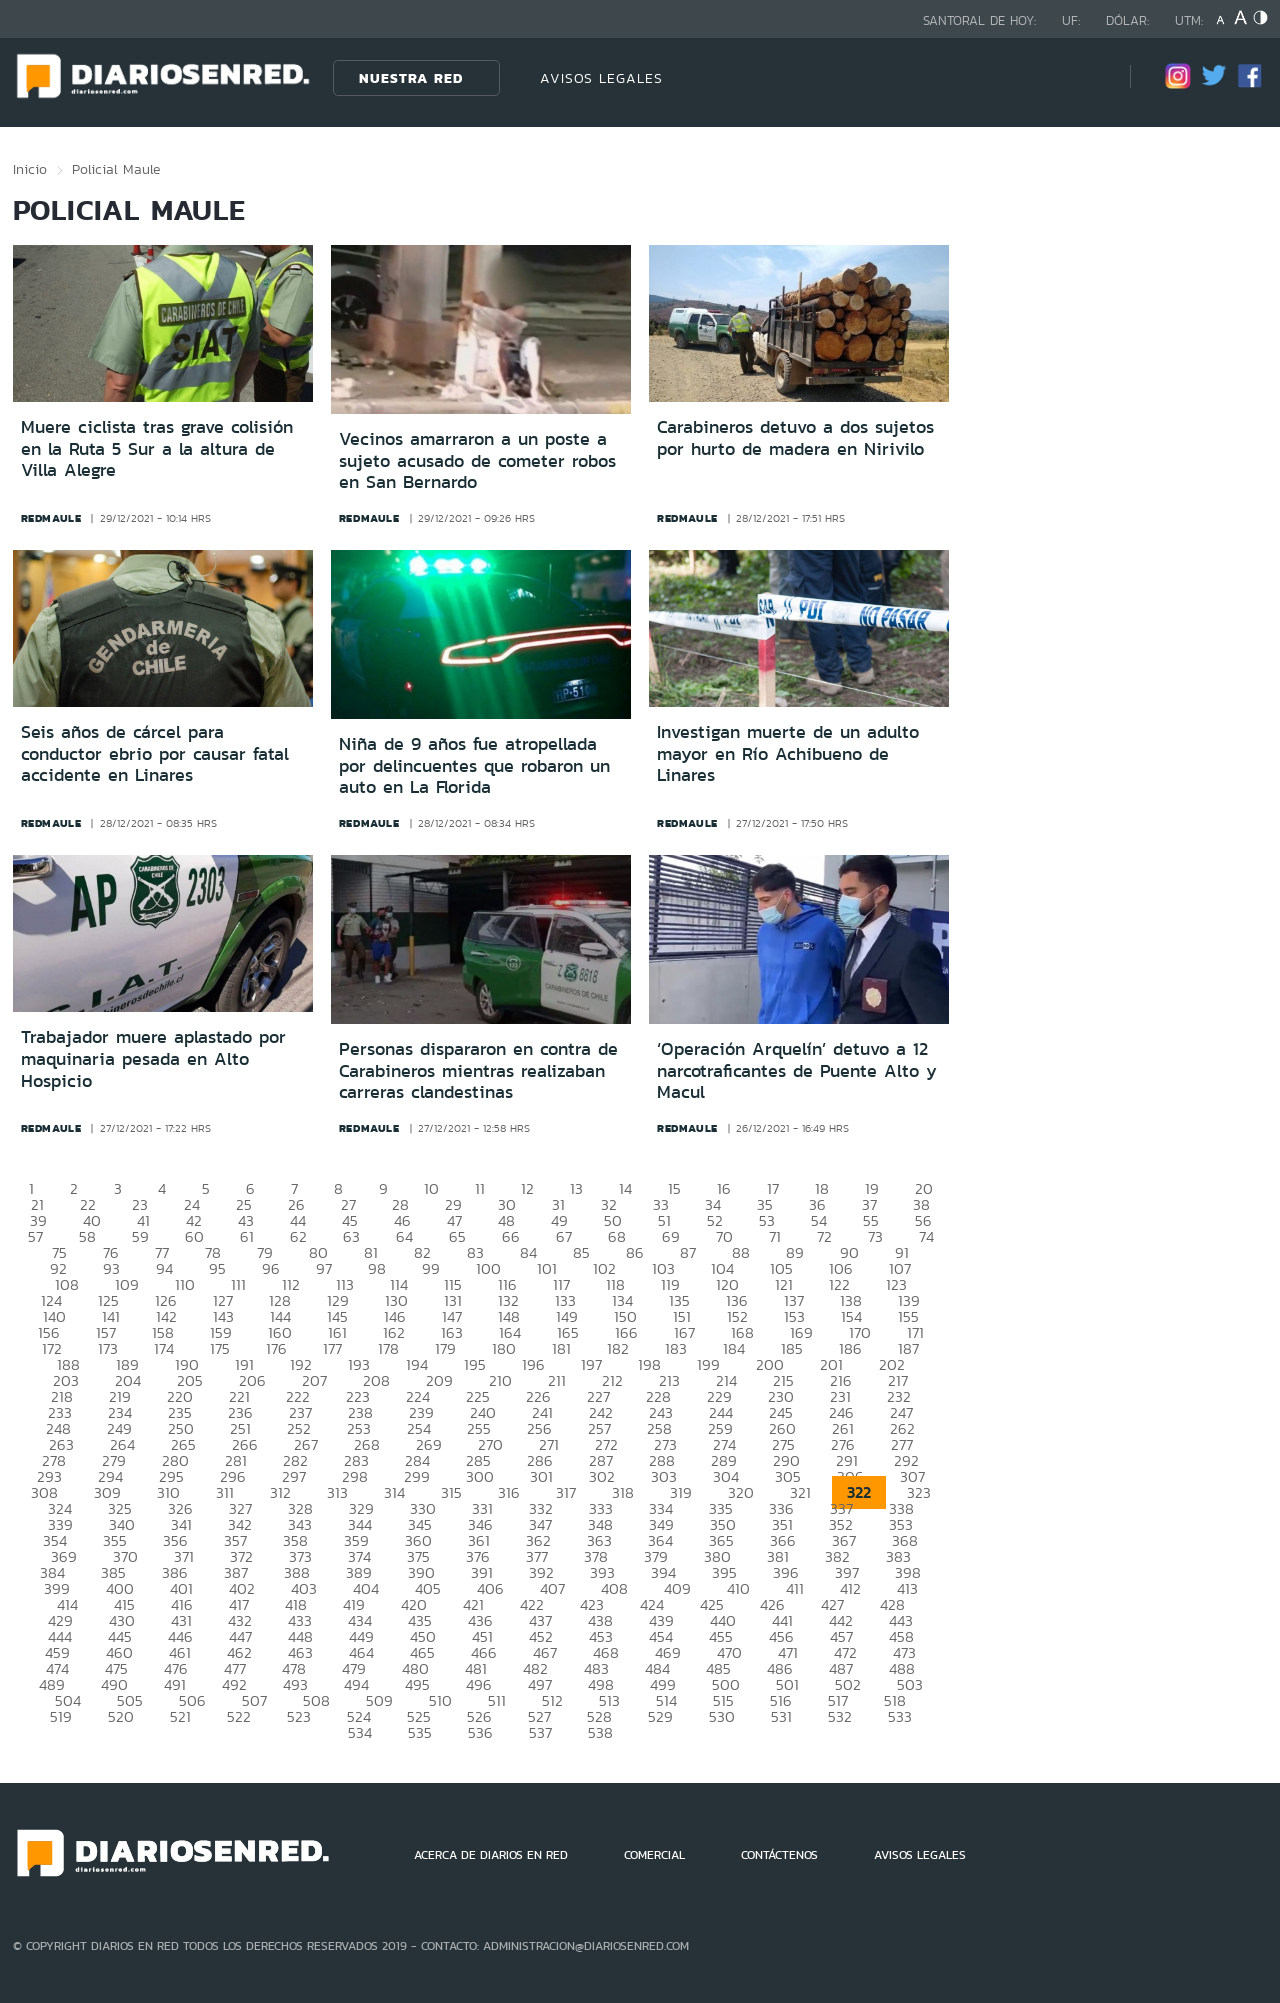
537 (540, 1732)
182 (618, 1348)
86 (635, 1252)
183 (676, 1348)
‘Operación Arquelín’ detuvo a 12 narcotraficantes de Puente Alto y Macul (797, 1070)
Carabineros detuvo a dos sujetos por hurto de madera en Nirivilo (795, 438)
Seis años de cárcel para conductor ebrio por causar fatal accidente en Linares (155, 753)
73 (875, 1236)
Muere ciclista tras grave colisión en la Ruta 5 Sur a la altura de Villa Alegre (157, 448)
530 (722, 1716)
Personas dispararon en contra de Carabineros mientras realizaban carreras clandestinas (478, 1070)
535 (420, 1732)
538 (600, 1732)
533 (900, 1716)
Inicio (30, 169)
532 (840, 1716)
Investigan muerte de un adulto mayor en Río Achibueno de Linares (788, 753)
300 (480, 1476)
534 (360, 1732)
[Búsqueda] (1085, 77)
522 (239, 1716)
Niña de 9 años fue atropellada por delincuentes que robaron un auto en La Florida (474, 765)
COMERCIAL (654, 1855)
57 (35, 1236)
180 (504, 1348)
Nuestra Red (411, 78)
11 (480, 1188)
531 (781, 1716)
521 (180, 1716)
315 (451, 1492)
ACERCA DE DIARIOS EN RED (491, 1855)
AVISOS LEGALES (601, 78)
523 (299, 1716)
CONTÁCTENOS (779, 1855)
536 (480, 1732)
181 (561, 1348)
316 (509, 1492)
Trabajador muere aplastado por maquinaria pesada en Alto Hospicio (153, 1058)
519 (61, 1716)
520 (121, 1716)
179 (445, 1348)
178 (388, 1348)
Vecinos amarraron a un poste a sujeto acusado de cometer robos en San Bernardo (477, 460)
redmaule (51, 518)
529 (660, 1716)
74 (926, 1236)
